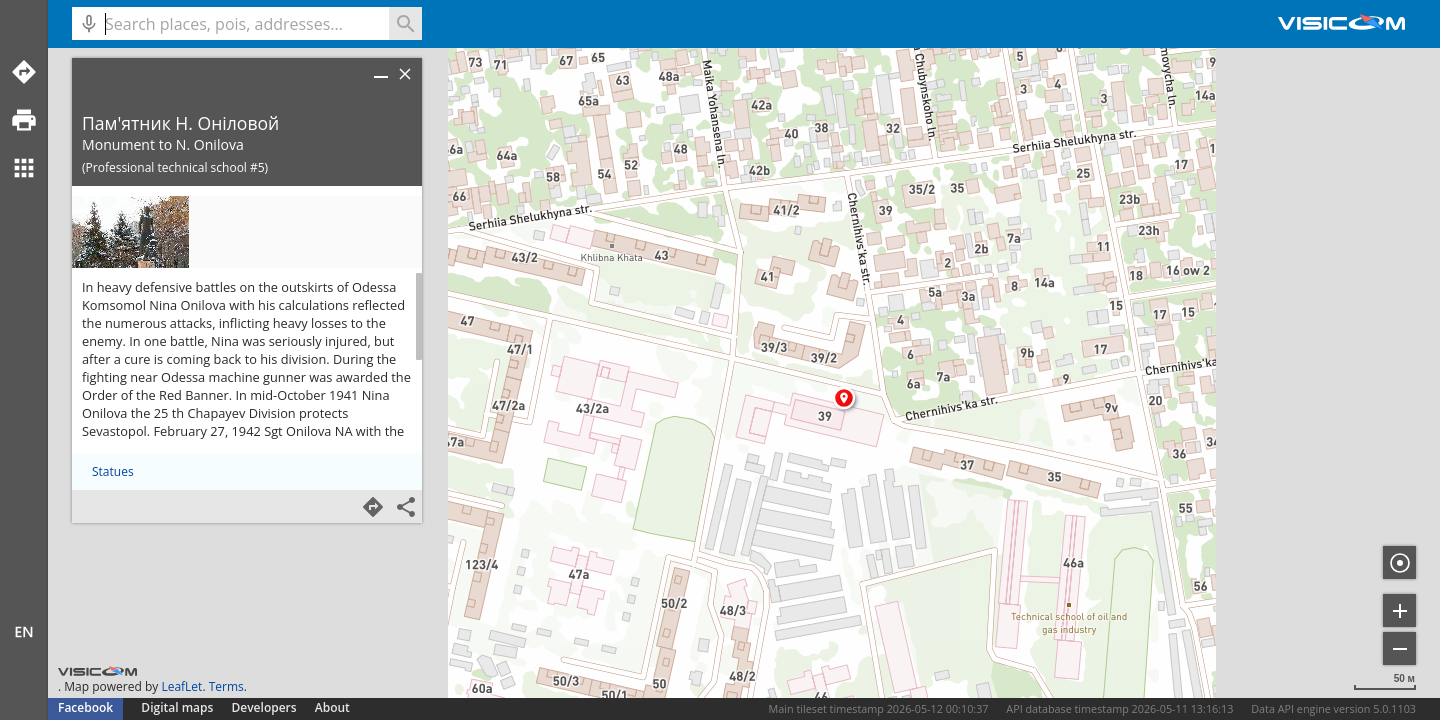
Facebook (85, 707)
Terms (226, 686)
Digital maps (178, 707)
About (332, 707)
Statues (113, 471)
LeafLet (181, 686)
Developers (264, 707)
